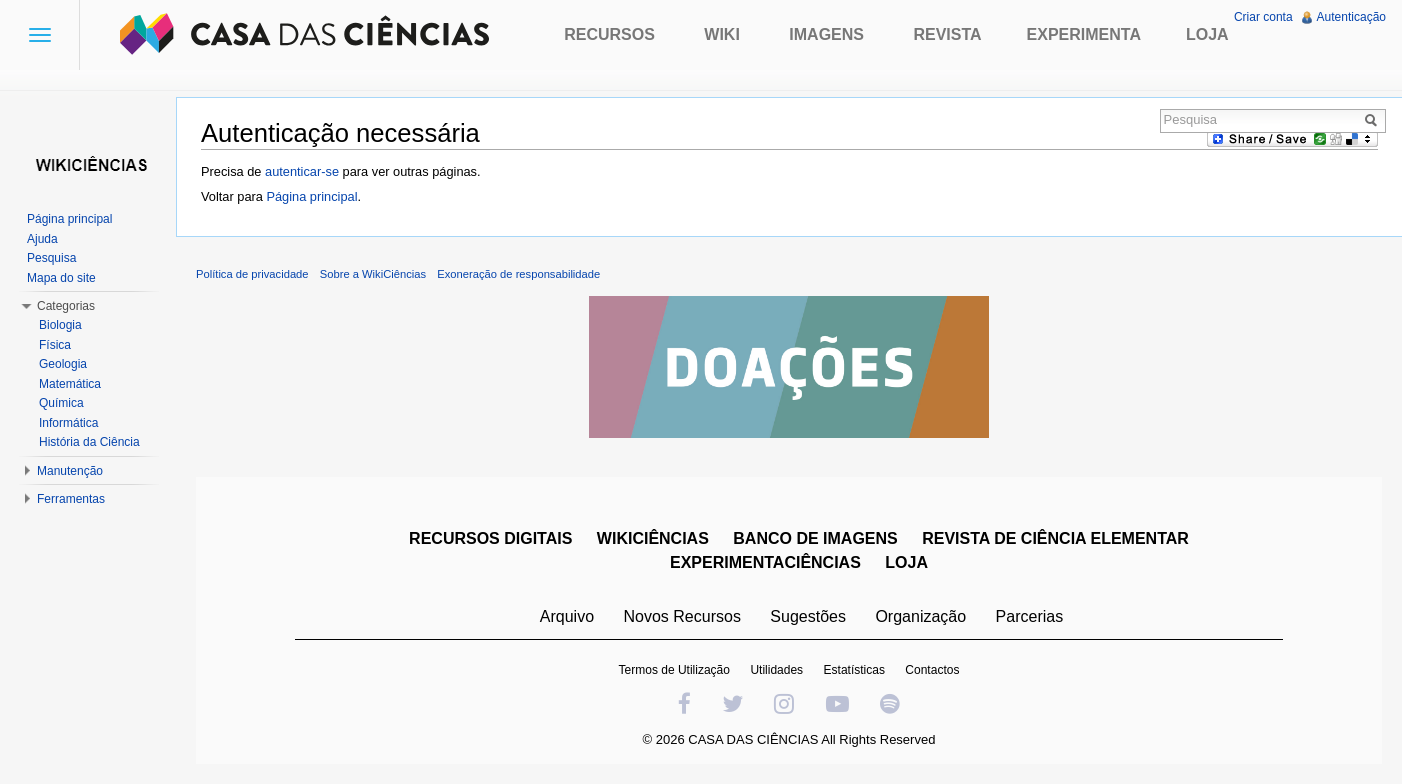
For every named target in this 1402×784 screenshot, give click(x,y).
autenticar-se (302, 171)
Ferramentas (71, 499)
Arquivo (567, 616)
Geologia (63, 364)
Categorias (66, 306)
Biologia (60, 325)
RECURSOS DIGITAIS (490, 538)
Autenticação (1351, 17)
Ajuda (42, 239)
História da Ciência (89, 442)
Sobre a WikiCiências (373, 274)
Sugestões (808, 616)
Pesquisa (51, 258)
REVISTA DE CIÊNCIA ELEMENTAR (1055, 538)
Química (61, 403)
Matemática (70, 384)
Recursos (609, 34)
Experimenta (1084, 34)
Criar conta (1263, 17)
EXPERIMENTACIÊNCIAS (765, 562)
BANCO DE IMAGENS (815, 538)
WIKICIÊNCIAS (653, 538)
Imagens (826, 34)
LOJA (906, 562)
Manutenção (70, 471)
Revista (947, 34)
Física (55, 345)
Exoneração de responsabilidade (518, 274)
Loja (1207, 34)
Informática (68, 423)
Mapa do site (61, 278)
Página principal (311, 196)
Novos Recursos (682, 616)
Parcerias (1030, 616)
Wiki (722, 34)
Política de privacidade (252, 274)
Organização (920, 616)
